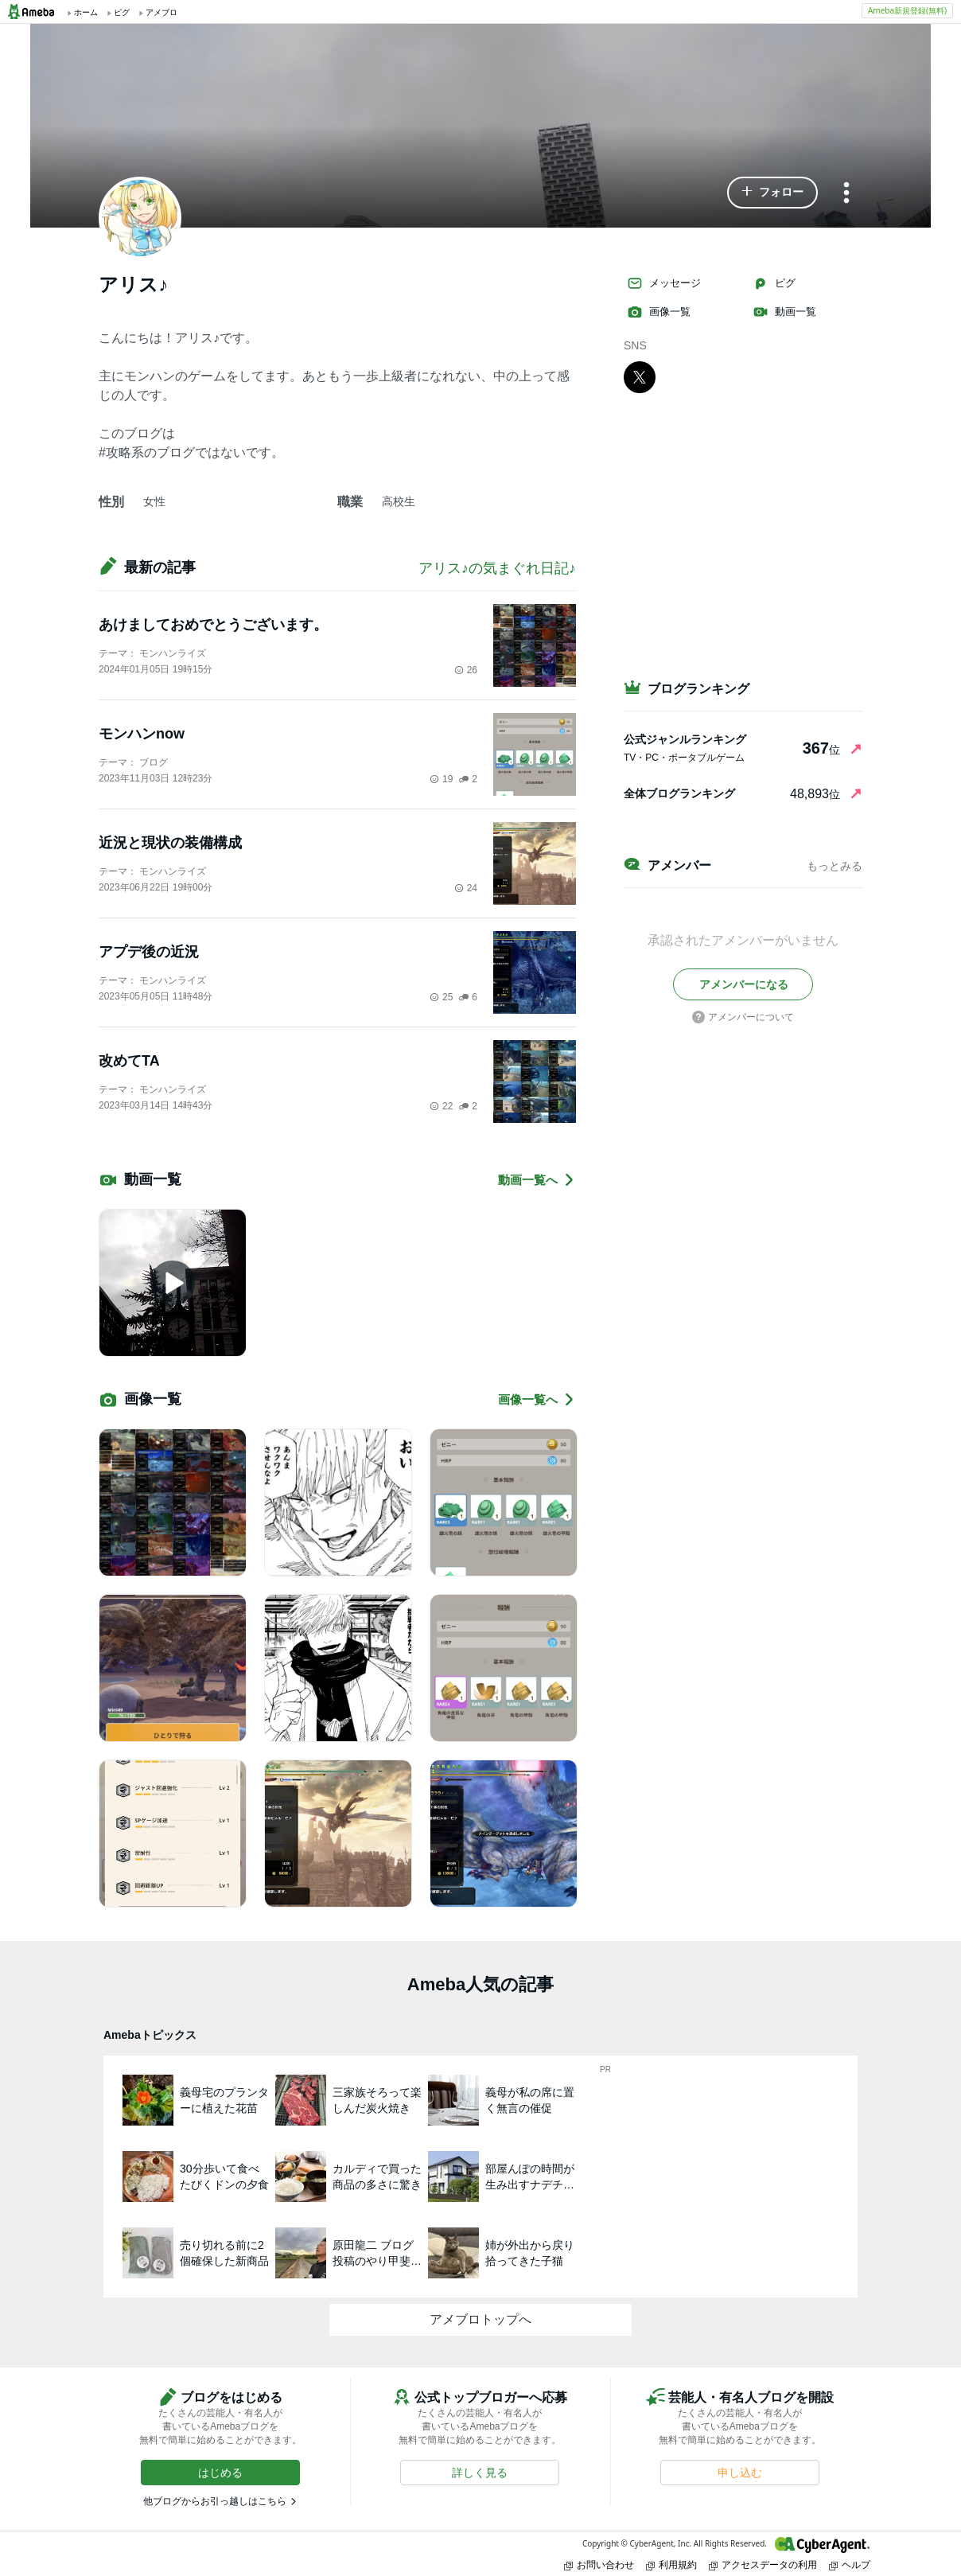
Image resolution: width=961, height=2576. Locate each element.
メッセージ (664, 283)
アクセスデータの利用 (763, 2564)
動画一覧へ (537, 1179)
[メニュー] (846, 194)
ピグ (774, 283)
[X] (640, 376)
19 (441, 779)
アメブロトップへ (480, 2319)
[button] (772, 192)
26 (465, 670)
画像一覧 (659, 312)
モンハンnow (142, 734)
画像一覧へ (537, 1399)
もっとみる (834, 865)
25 (441, 997)
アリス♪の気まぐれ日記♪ (497, 568)
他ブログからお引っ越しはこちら (214, 2501)
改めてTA (129, 1061)
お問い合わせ (599, 2564)
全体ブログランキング (679, 793)
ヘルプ (849, 2564)
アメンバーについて (743, 1017)
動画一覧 (784, 312)
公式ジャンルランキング (685, 739)
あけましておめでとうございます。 (213, 625)
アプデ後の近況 (149, 952)
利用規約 (671, 2564)
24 (465, 888)
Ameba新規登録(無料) (907, 10)
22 (441, 1106)
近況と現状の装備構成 (170, 843)
